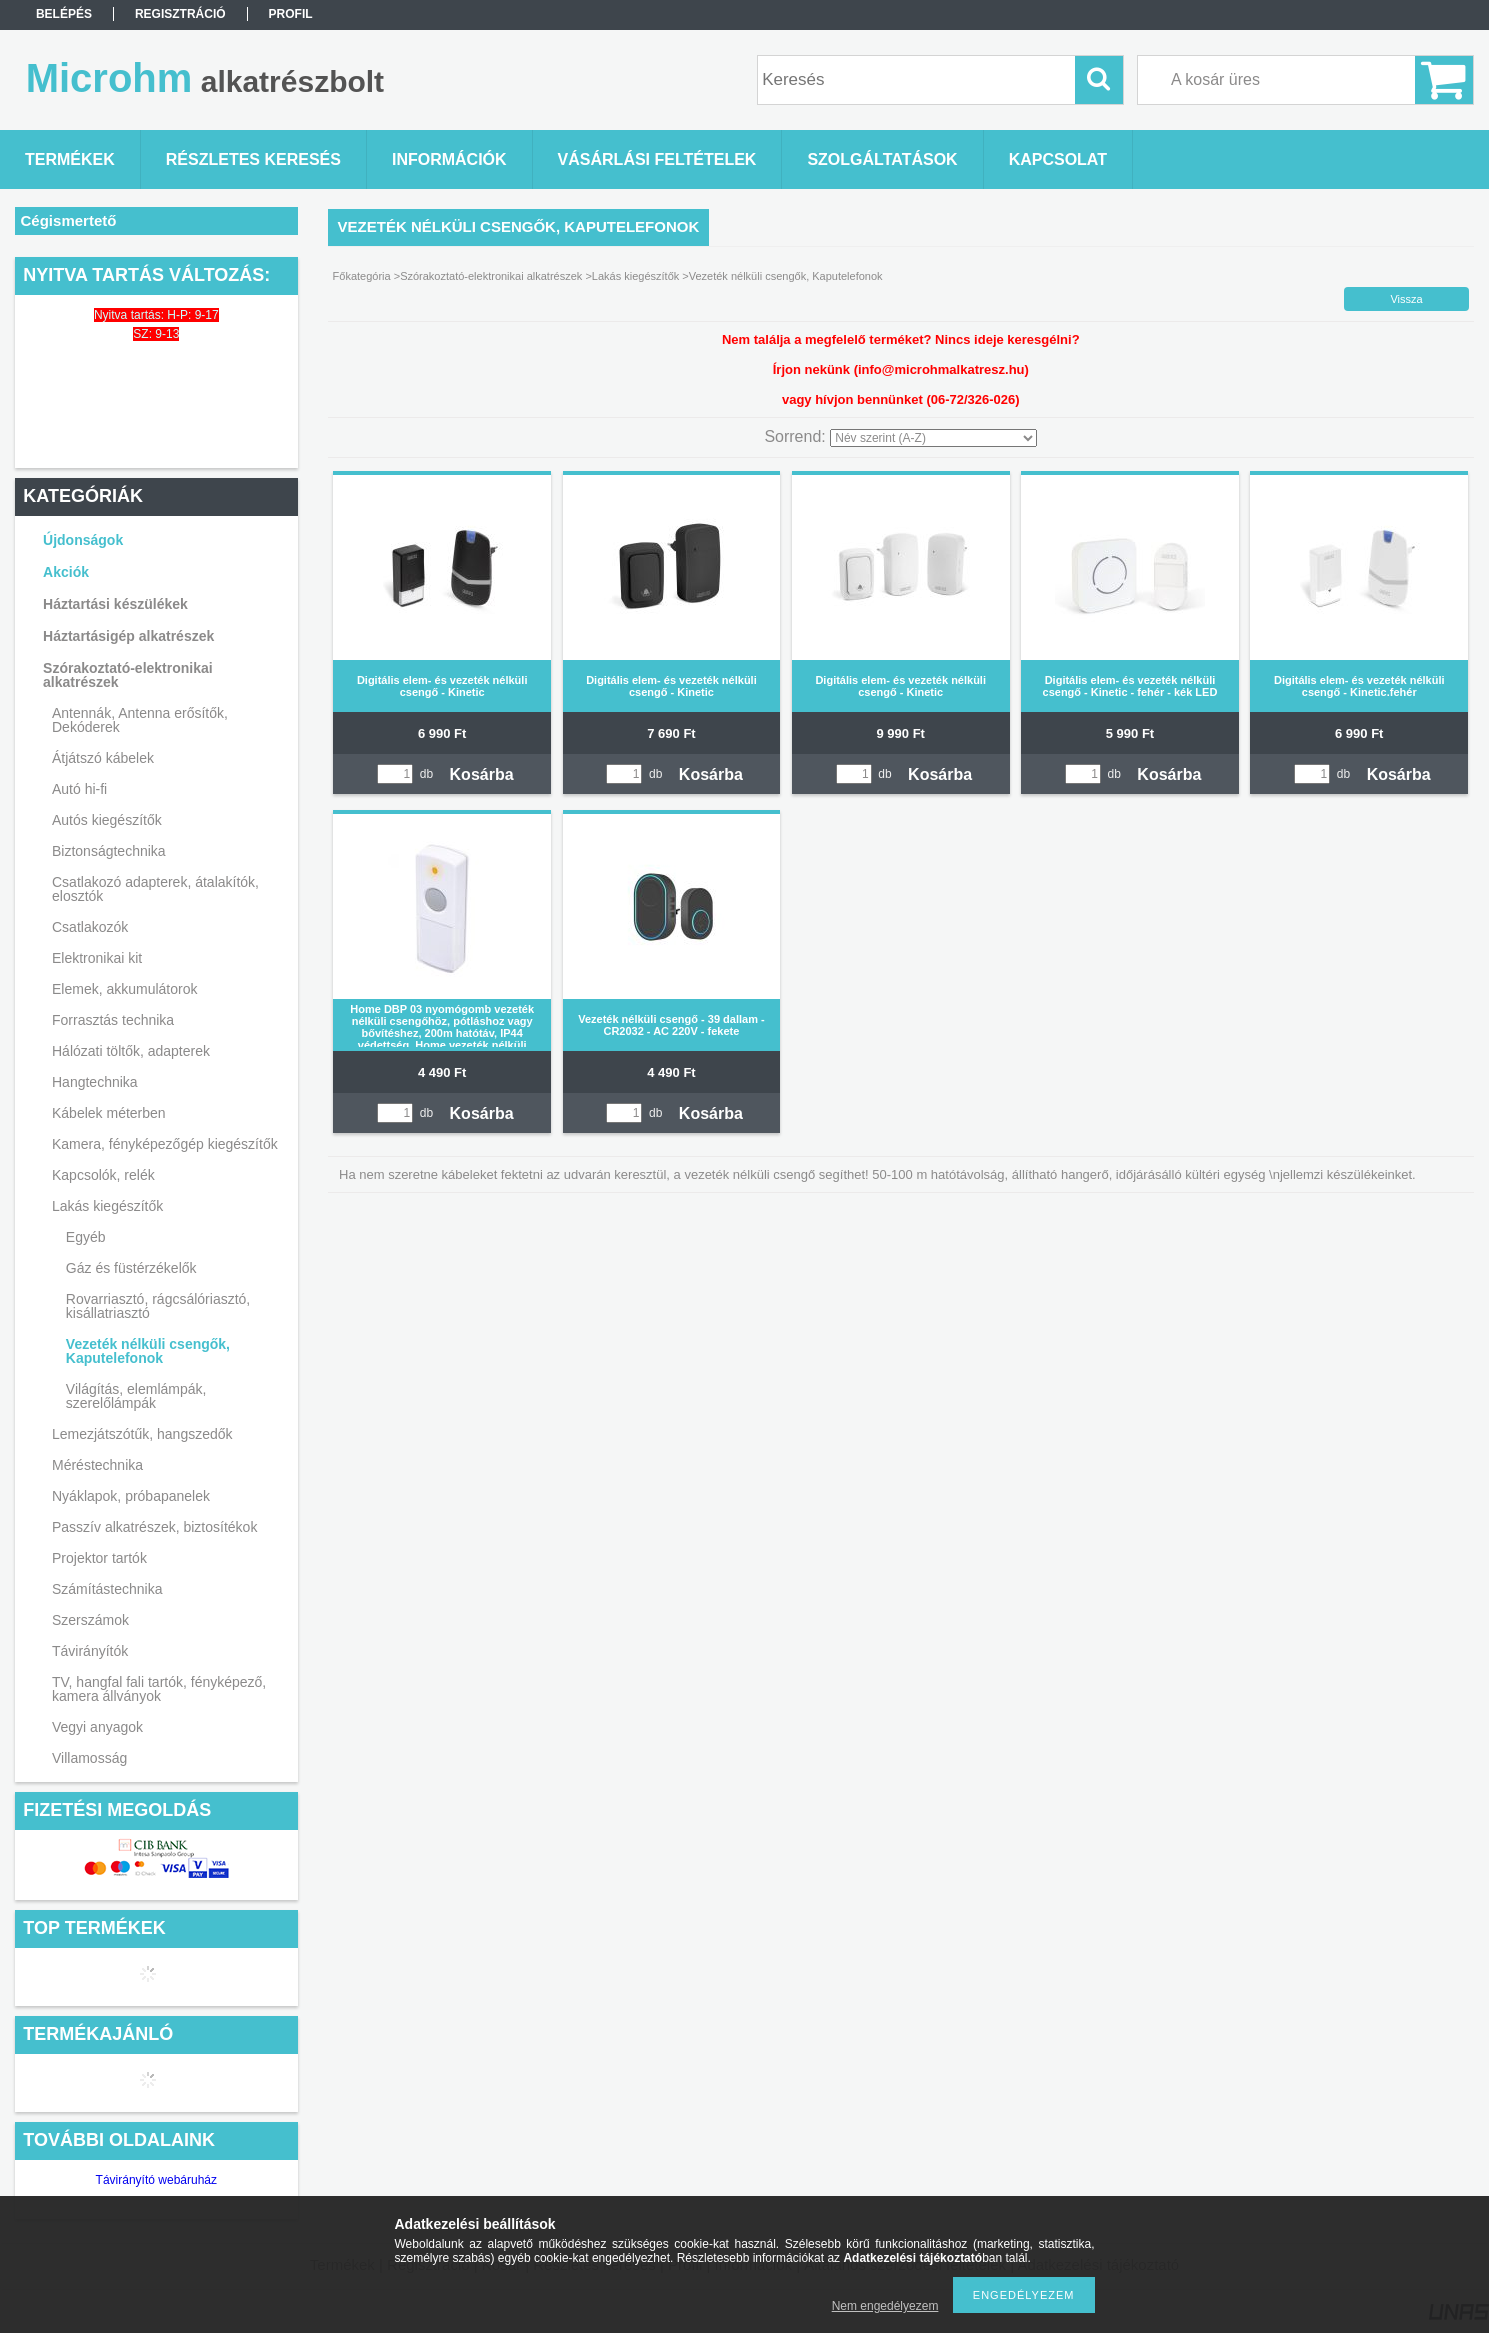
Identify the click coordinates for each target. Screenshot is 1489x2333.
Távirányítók (90, 1651)
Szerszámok (90, 1620)
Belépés (64, 14)
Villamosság (89, 1758)
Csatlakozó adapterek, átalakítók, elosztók (155, 889)
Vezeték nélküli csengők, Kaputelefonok (148, 1351)
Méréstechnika (97, 1465)
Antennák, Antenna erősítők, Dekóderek (140, 720)
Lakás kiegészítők (107, 1206)
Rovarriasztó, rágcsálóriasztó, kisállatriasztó (158, 1306)
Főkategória (362, 276)
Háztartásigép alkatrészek (128, 636)
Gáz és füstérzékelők (131, 1268)
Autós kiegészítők (107, 820)
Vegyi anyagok (97, 1727)
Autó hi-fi (79, 789)
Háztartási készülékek (115, 604)
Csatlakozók (90, 927)
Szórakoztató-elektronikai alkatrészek (128, 675)
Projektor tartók (99, 1558)
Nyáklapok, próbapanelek (131, 1496)
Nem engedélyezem (885, 2306)
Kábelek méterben (109, 1113)
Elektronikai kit (97, 958)
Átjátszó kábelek (103, 758)
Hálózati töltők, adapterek (131, 1051)
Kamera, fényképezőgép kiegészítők (165, 1144)
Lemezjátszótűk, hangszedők (142, 1434)
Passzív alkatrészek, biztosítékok (154, 1527)
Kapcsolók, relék (103, 1175)
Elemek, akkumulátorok (125, 989)
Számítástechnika (107, 1589)
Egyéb (86, 1237)
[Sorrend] (933, 438)
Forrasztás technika (113, 1020)
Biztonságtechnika (109, 851)
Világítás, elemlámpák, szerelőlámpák (136, 1396)
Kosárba (482, 774)
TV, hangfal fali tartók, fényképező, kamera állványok (159, 1689)
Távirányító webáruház (156, 2180)
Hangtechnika (95, 1082)
